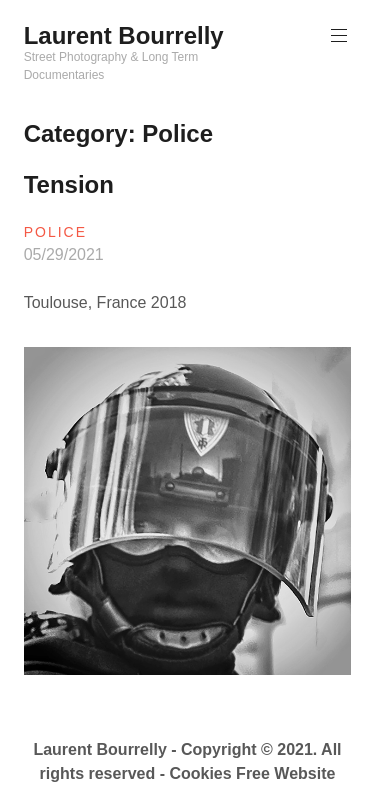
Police (55, 232)
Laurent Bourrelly (124, 35)
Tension (69, 184)
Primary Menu (337, 35)
